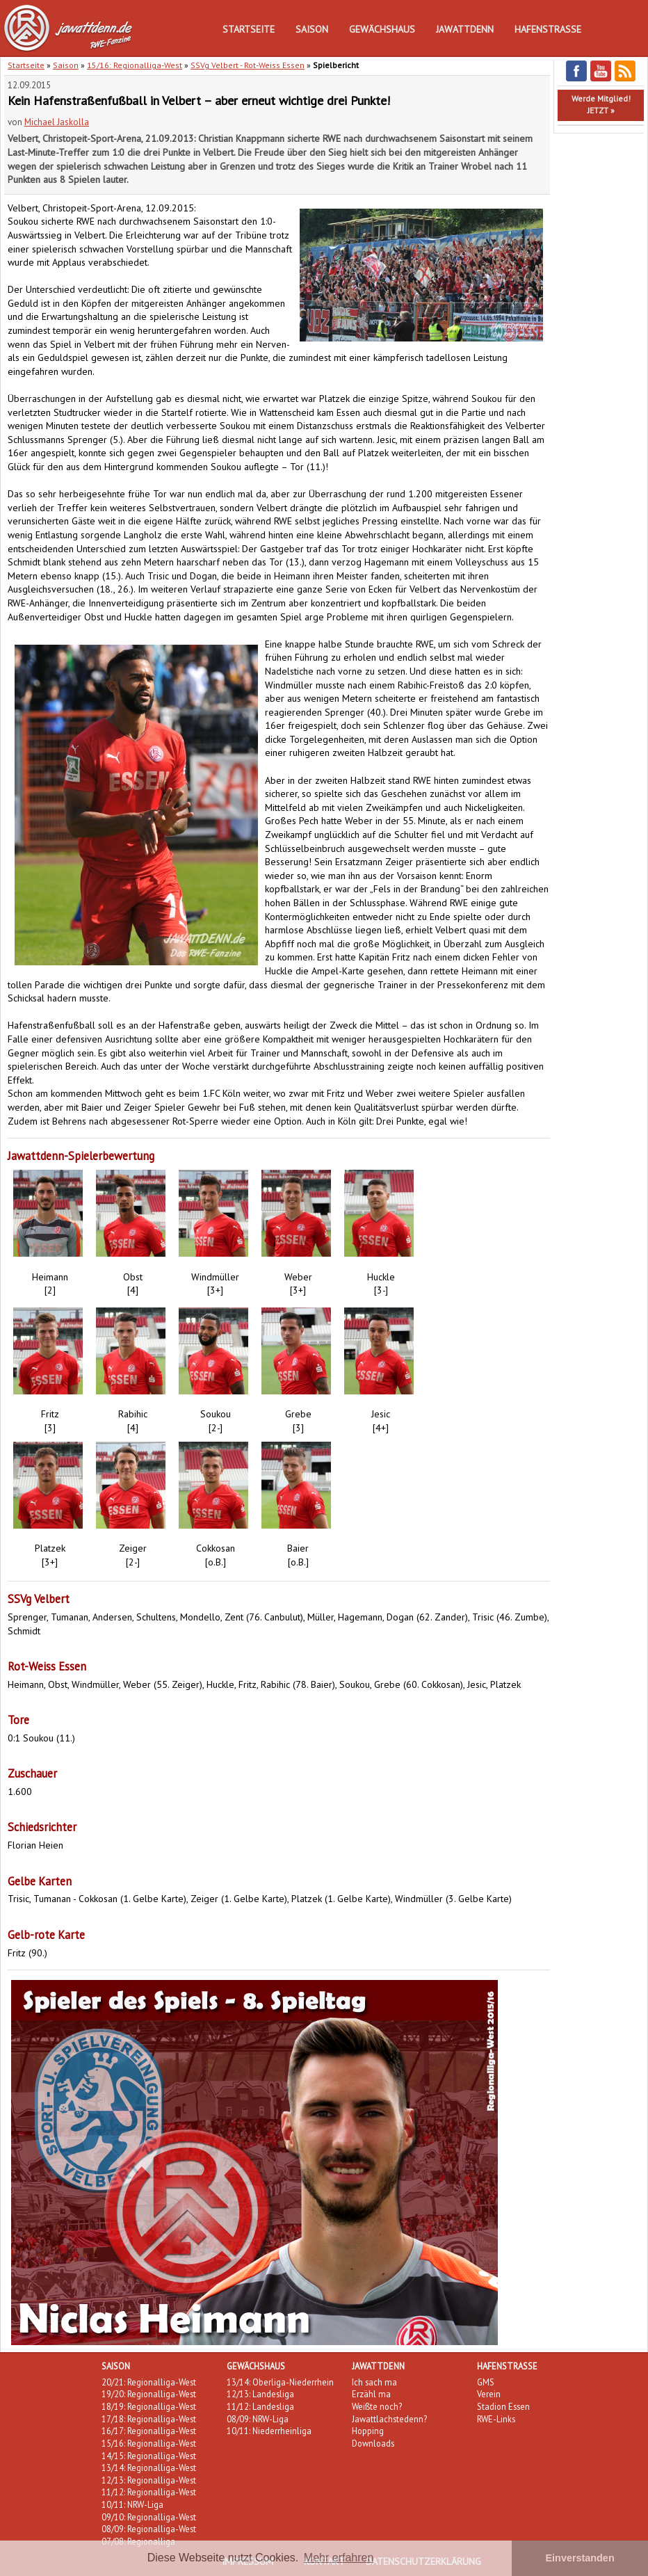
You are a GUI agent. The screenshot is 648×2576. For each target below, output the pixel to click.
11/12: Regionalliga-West (149, 2491)
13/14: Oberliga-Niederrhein (280, 2382)
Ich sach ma (374, 2382)
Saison (311, 29)
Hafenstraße (548, 29)
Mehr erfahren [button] (339, 2557)
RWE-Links (496, 2418)
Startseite (248, 29)
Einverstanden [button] (580, 2557)
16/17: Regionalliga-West (149, 2430)
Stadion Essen (503, 2406)
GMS (485, 2382)
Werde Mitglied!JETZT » (601, 104)
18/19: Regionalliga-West (149, 2406)
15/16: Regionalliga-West (134, 65)
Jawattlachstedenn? (389, 2418)
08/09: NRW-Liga (258, 2418)
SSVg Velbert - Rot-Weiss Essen (248, 65)
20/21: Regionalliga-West (149, 2382)
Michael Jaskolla (56, 122)
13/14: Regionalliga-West (149, 2467)
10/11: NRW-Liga (132, 2504)
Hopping (368, 2430)
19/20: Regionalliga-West (149, 2393)
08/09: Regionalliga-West (149, 2528)
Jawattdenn (465, 29)
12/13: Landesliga (260, 2393)
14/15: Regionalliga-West (149, 2455)
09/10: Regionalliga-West (149, 2516)
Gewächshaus (382, 29)
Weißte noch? (377, 2406)
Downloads (373, 2443)
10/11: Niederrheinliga (269, 2430)
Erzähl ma (371, 2393)
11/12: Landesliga (260, 2406)
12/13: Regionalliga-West (149, 2480)
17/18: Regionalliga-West (149, 2418)
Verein (489, 2393)
